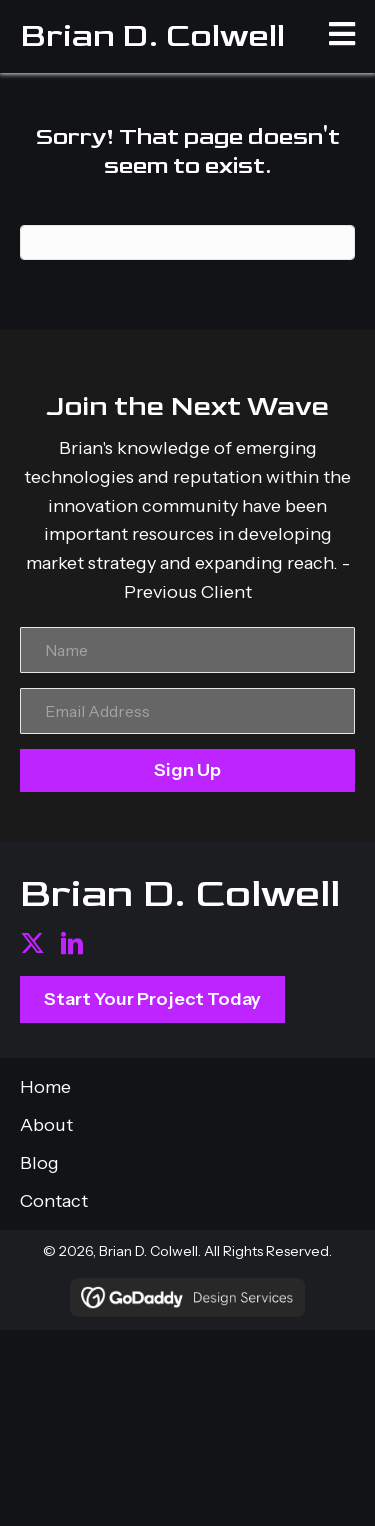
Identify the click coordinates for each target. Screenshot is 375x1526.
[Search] (187, 242)
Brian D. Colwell (152, 36)
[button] (32, 943)
